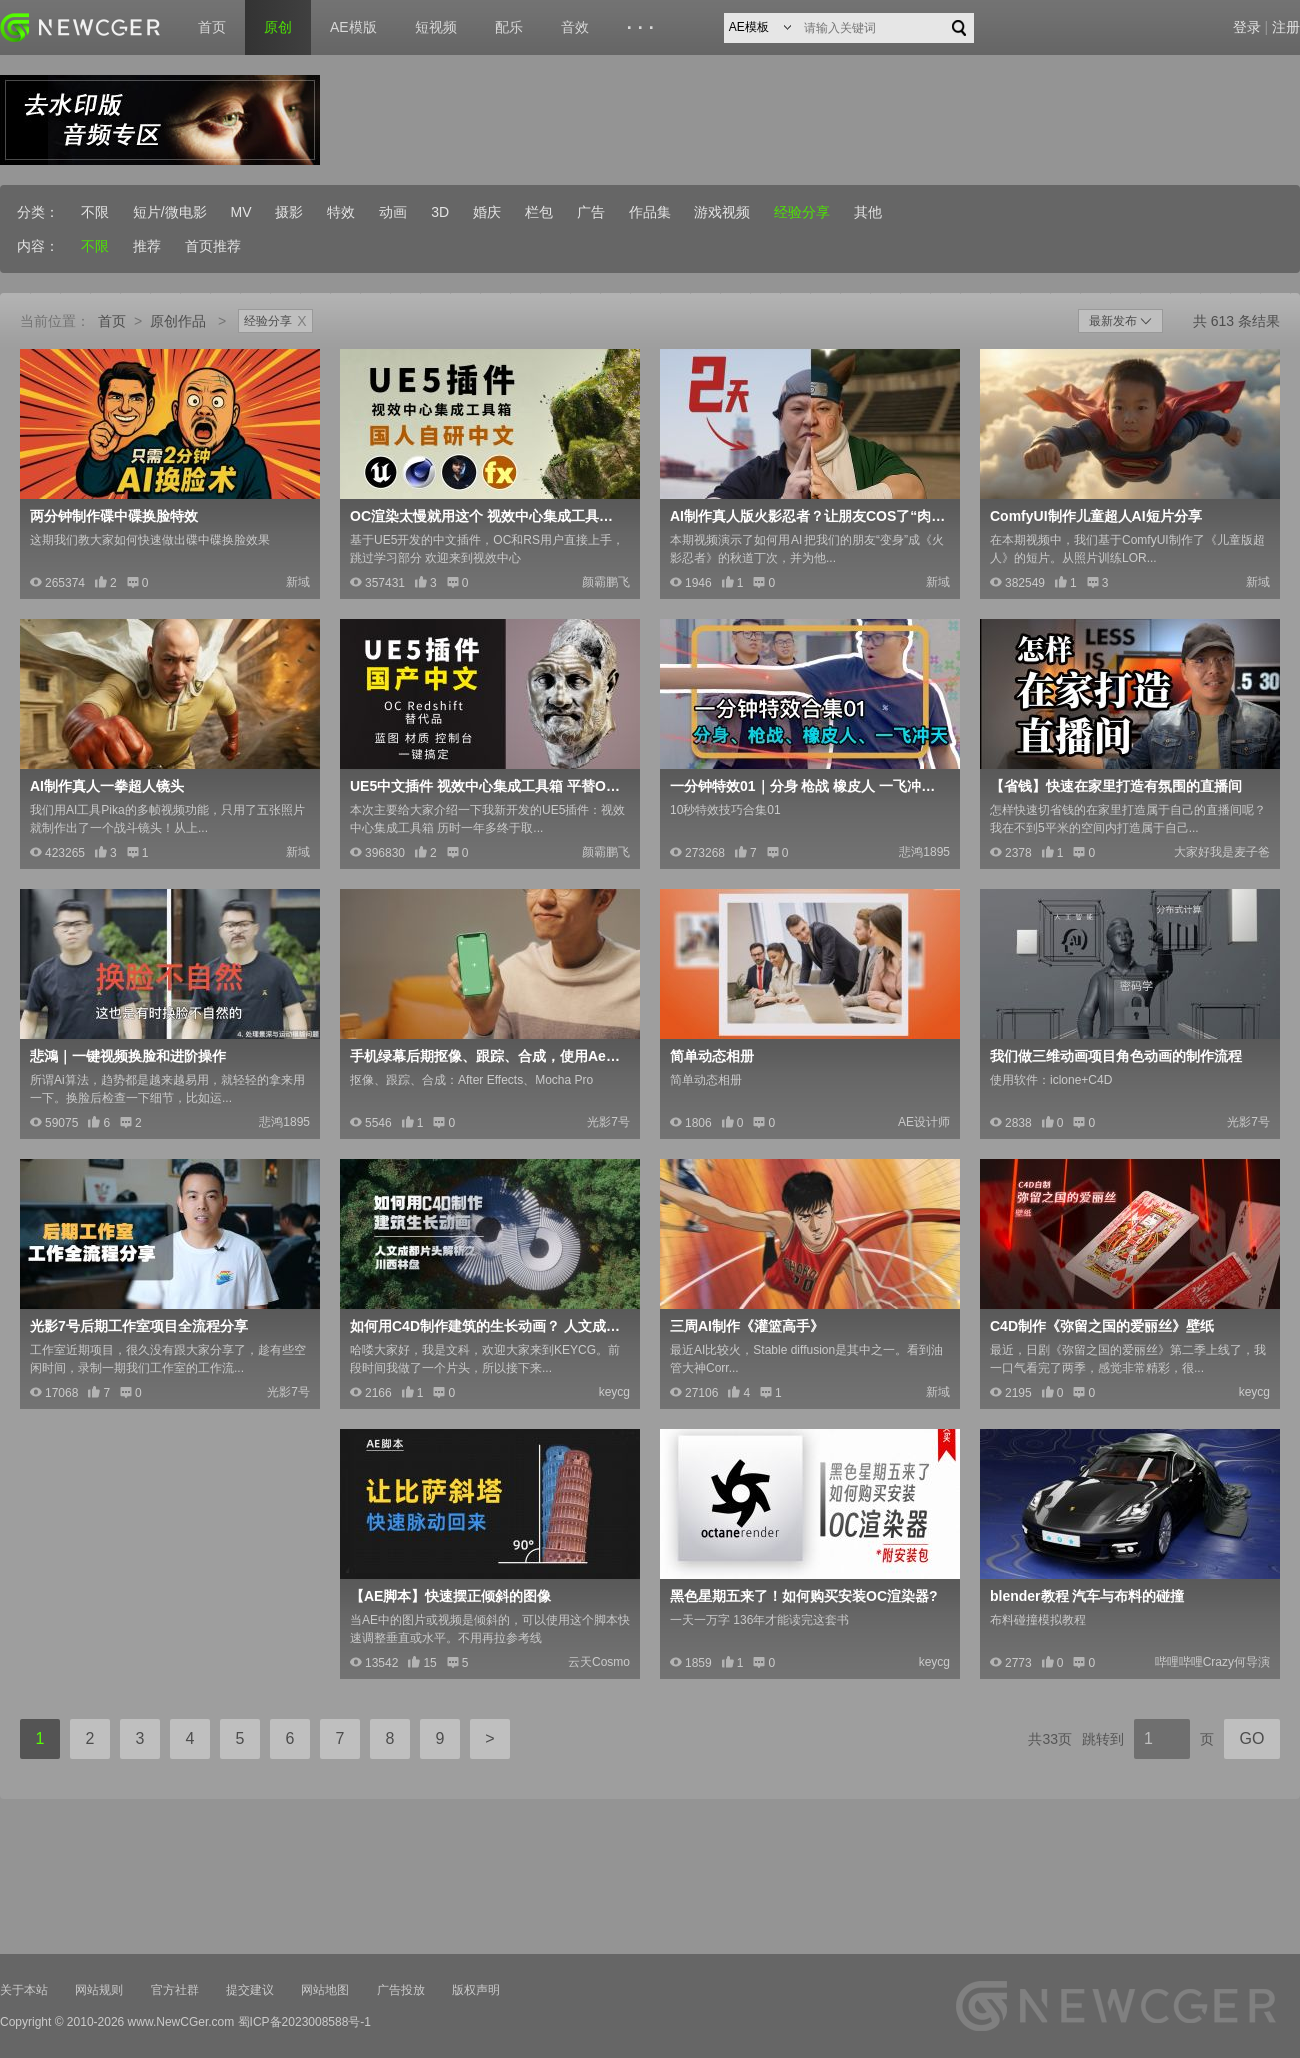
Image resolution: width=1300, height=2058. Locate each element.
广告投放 (401, 1990)
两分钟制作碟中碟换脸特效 (114, 516)
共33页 (1050, 1739)
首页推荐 (213, 246)
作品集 (650, 212)
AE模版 (353, 27)
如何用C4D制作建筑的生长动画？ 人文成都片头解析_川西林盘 (488, 1326)
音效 (575, 27)
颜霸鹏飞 (606, 582)
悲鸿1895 (924, 852)
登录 (1247, 27)
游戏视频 (722, 212)
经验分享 (802, 212)
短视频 (436, 27)
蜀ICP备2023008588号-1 (304, 2022)
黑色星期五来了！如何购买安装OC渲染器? (804, 1596)
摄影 (289, 212)
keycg (614, 1392)
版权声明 (476, 1990)
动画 (393, 212)
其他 (868, 212)
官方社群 (175, 1990)
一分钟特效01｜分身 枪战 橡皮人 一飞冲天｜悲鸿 (808, 786)
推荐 (147, 246)
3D (440, 212)
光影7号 (608, 1122)
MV (241, 212)
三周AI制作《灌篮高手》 (747, 1326)
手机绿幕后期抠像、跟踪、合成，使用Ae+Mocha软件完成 (488, 1056)
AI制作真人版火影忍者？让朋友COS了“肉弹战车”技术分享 (808, 516)
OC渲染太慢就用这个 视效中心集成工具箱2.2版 (488, 516)
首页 (212, 27)
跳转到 (1103, 1739)
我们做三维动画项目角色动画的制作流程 (1116, 1056)
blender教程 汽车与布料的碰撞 (1087, 1596)
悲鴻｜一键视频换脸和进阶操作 (128, 1056)
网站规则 (99, 1990)
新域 (298, 582)
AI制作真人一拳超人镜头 (107, 786)
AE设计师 (924, 1122)
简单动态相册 (712, 1056)
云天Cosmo (599, 1662)
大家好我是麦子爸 (1222, 852)
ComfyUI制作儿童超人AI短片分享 (1096, 516)
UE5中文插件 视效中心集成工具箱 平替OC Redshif (488, 786)
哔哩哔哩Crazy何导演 (1212, 1662)
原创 (278, 27)
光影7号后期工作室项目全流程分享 (139, 1326)
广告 (591, 212)
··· (643, 28)
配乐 (509, 27)
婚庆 (487, 212)
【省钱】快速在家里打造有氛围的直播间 (1116, 786)
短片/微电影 (170, 212)
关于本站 (24, 1990)
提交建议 (250, 1990)
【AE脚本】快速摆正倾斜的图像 (450, 1596)
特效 (341, 212)
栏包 (539, 212)
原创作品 (178, 321)
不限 (95, 212)
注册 (1286, 27)
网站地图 (325, 1990)
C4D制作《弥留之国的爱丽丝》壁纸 (1102, 1326)
